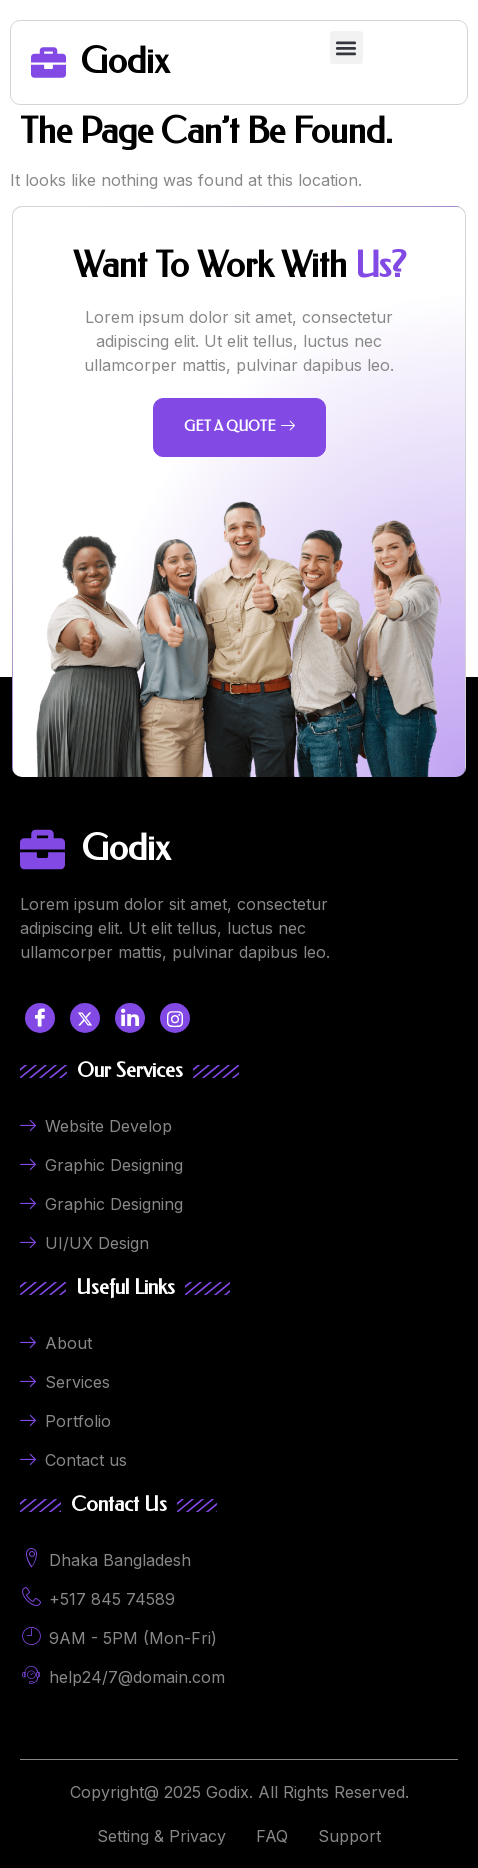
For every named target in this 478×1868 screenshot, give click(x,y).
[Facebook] (40, 1018)
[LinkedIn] (130, 1018)
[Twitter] (85, 1018)
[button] (346, 47)
